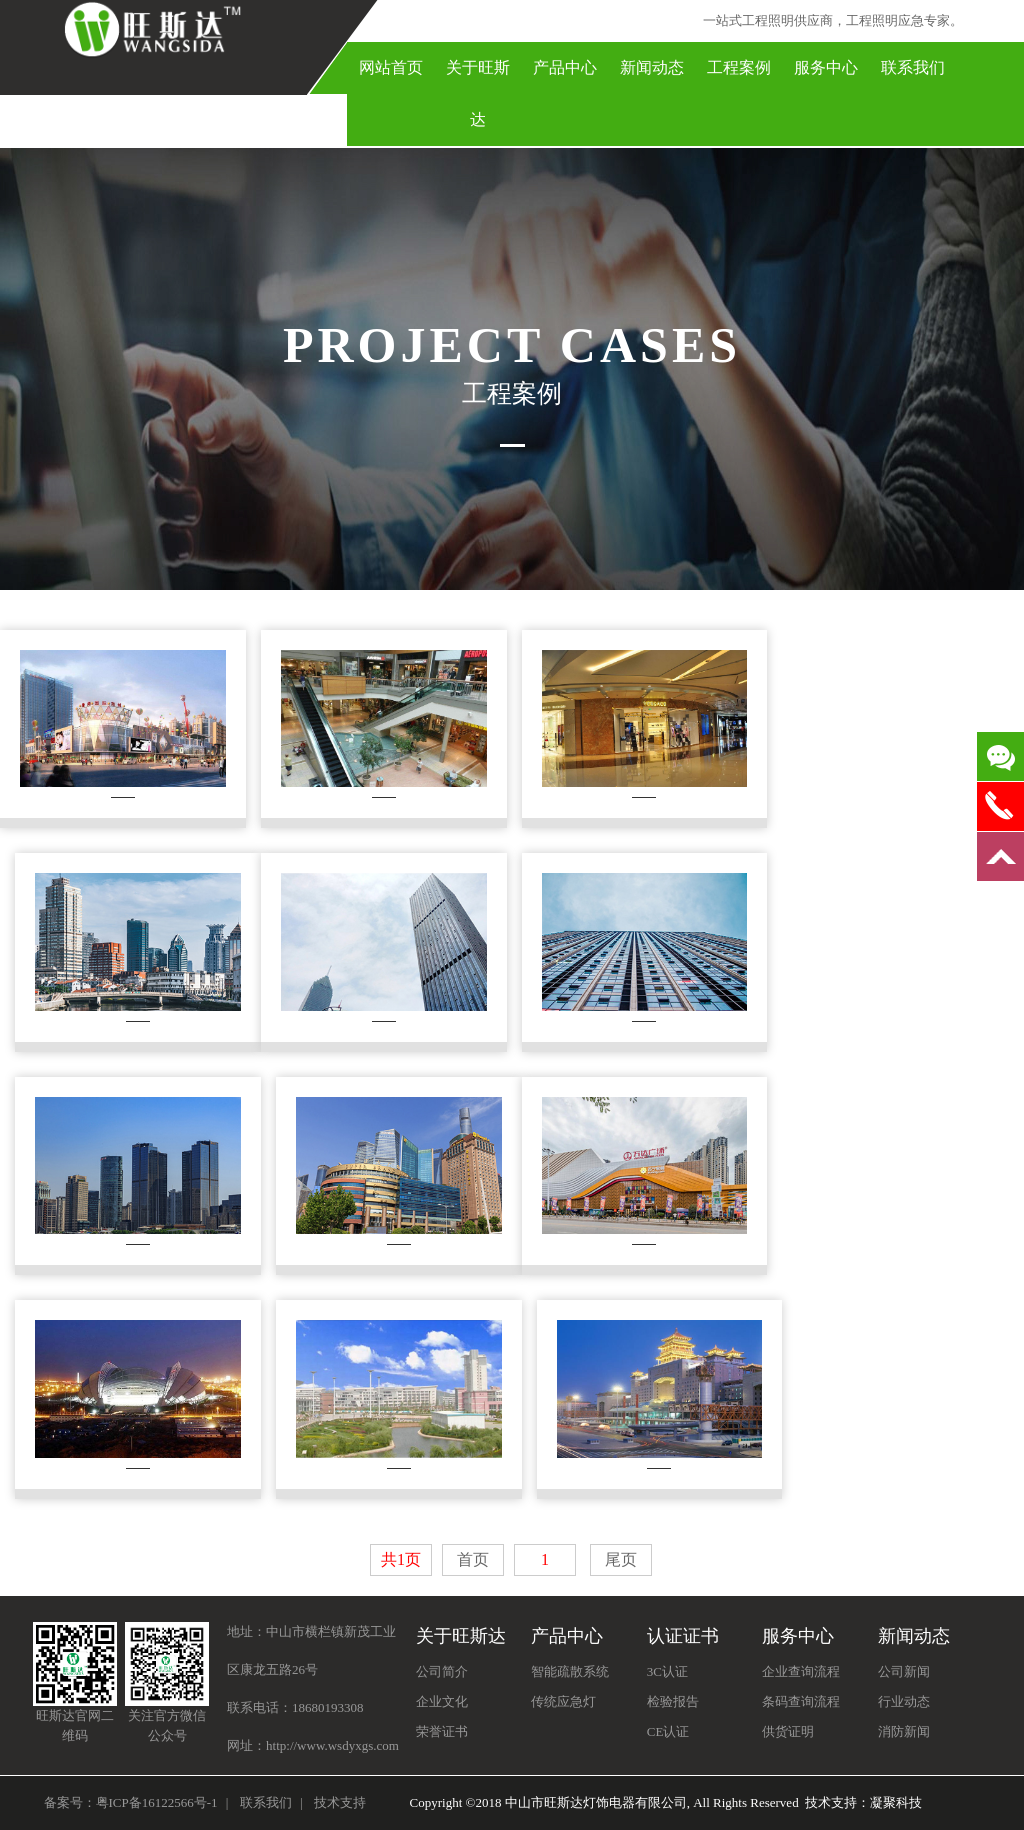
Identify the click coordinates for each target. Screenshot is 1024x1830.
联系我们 (913, 67)
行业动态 (904, 1701)
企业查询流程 (801, 1671)
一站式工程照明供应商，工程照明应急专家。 (833, 20)
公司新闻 (904, 1671)
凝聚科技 (896, 1802)
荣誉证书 (442, 1731)
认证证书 (683, 1636)
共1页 (401, 1559)
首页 (473, 1559)
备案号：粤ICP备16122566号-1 (131, 1802)
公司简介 (442, 1671)
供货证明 (788, 1731)
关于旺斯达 (478, 93)
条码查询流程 (801, 1701)
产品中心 (565, 67)
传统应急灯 (563, 1701)
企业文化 (442, 1701)
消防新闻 (904, 1731)
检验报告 (673, 1701)
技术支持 (340, 1802)
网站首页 (391, 67)
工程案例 (739, 67)
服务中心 (826, 67)
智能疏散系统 (570, 1671)
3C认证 (667, 1671)
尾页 (621, 1559)
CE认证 (668, 1731)
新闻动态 (652, 67)
